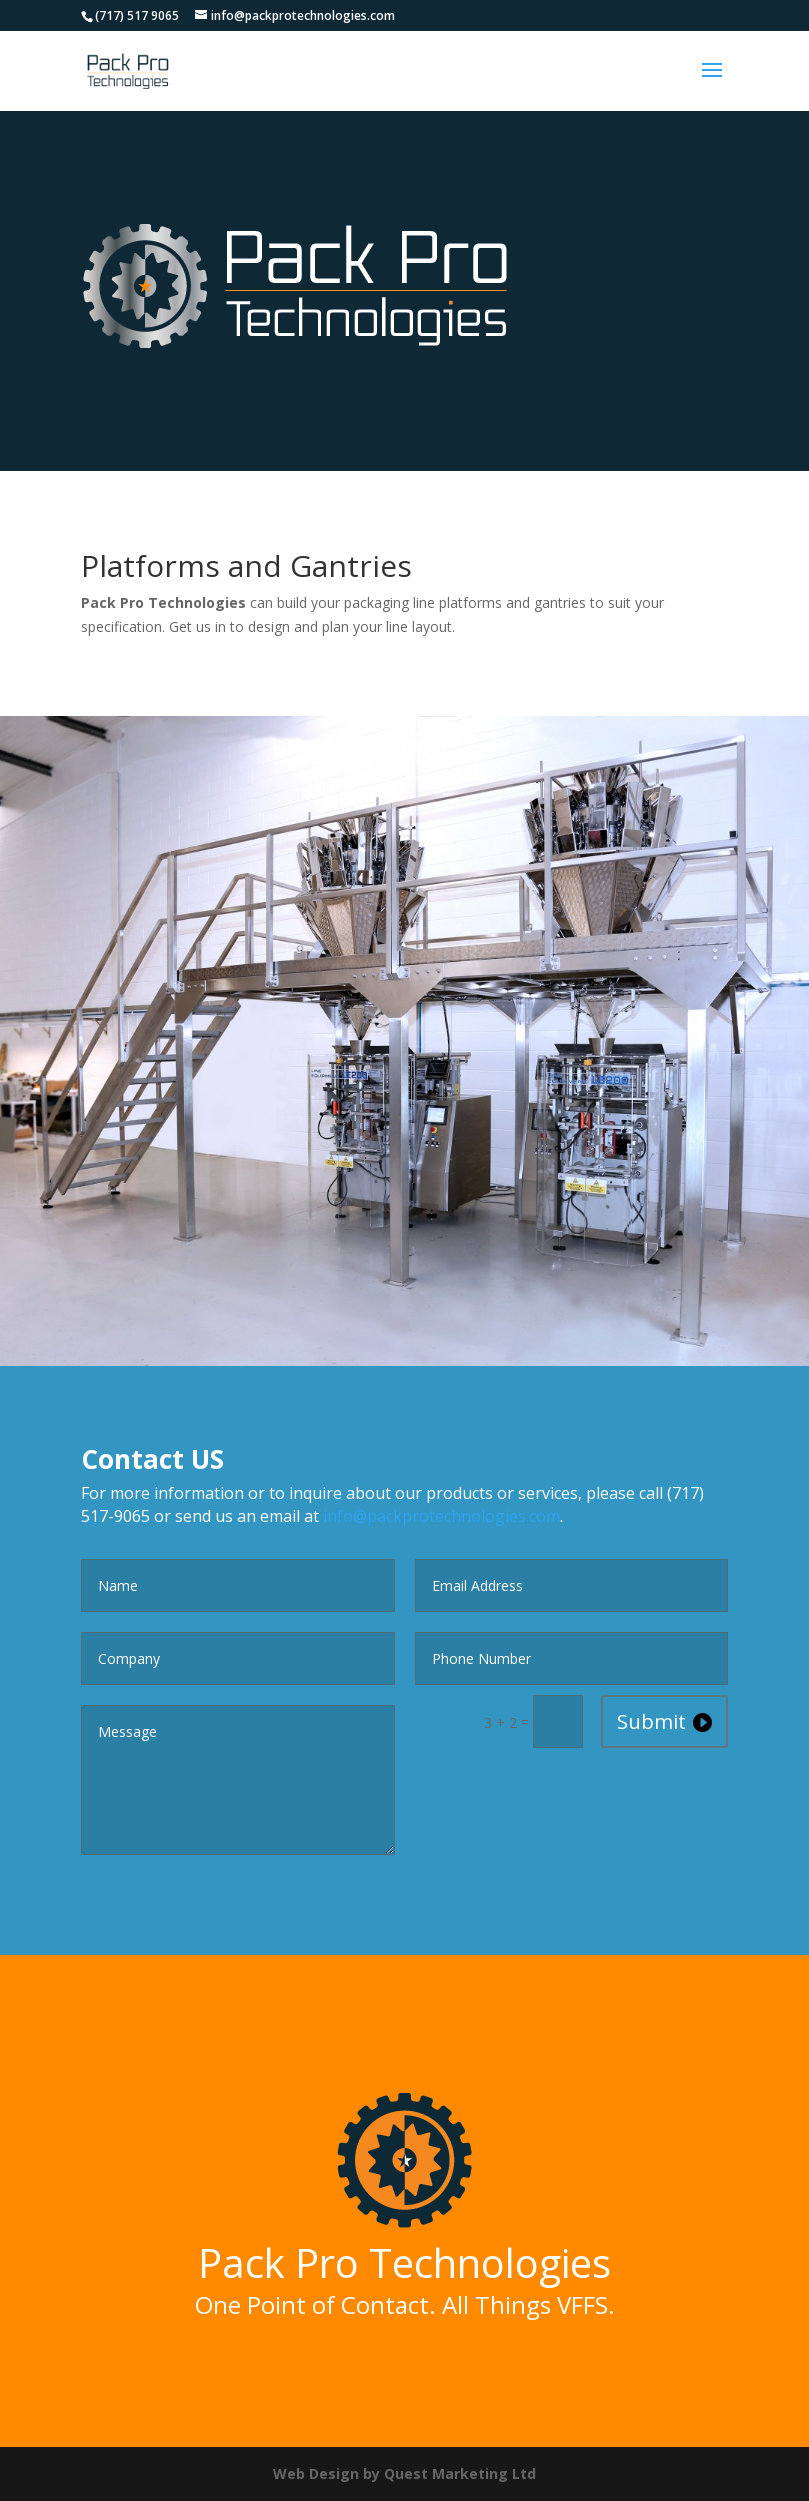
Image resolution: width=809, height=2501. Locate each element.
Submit (651, 1721)
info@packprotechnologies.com (441, 1516)
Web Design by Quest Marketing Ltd (404, 2473)
